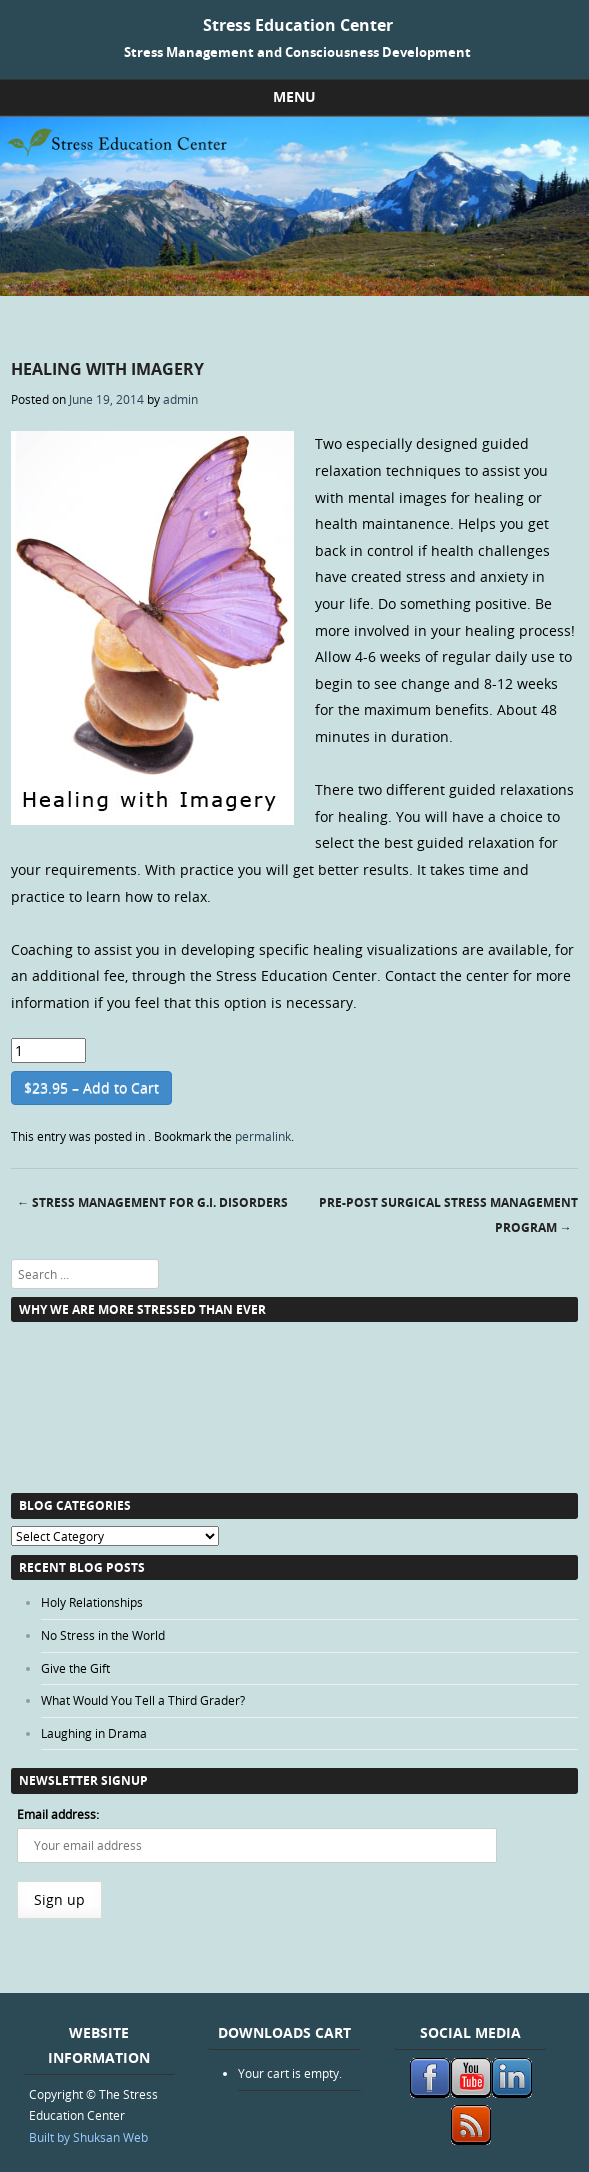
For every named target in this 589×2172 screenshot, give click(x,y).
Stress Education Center (298, 25)
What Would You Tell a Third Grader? (143, 1700)
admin (180, 399)
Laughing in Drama (94, 1733)
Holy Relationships (92, 1602)
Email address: (58, 1814)
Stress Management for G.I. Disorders (152, 1202)
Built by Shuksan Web (88, 2137)
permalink (263, 1136)
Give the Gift (75, 1668)
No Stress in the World (103, 1635)
